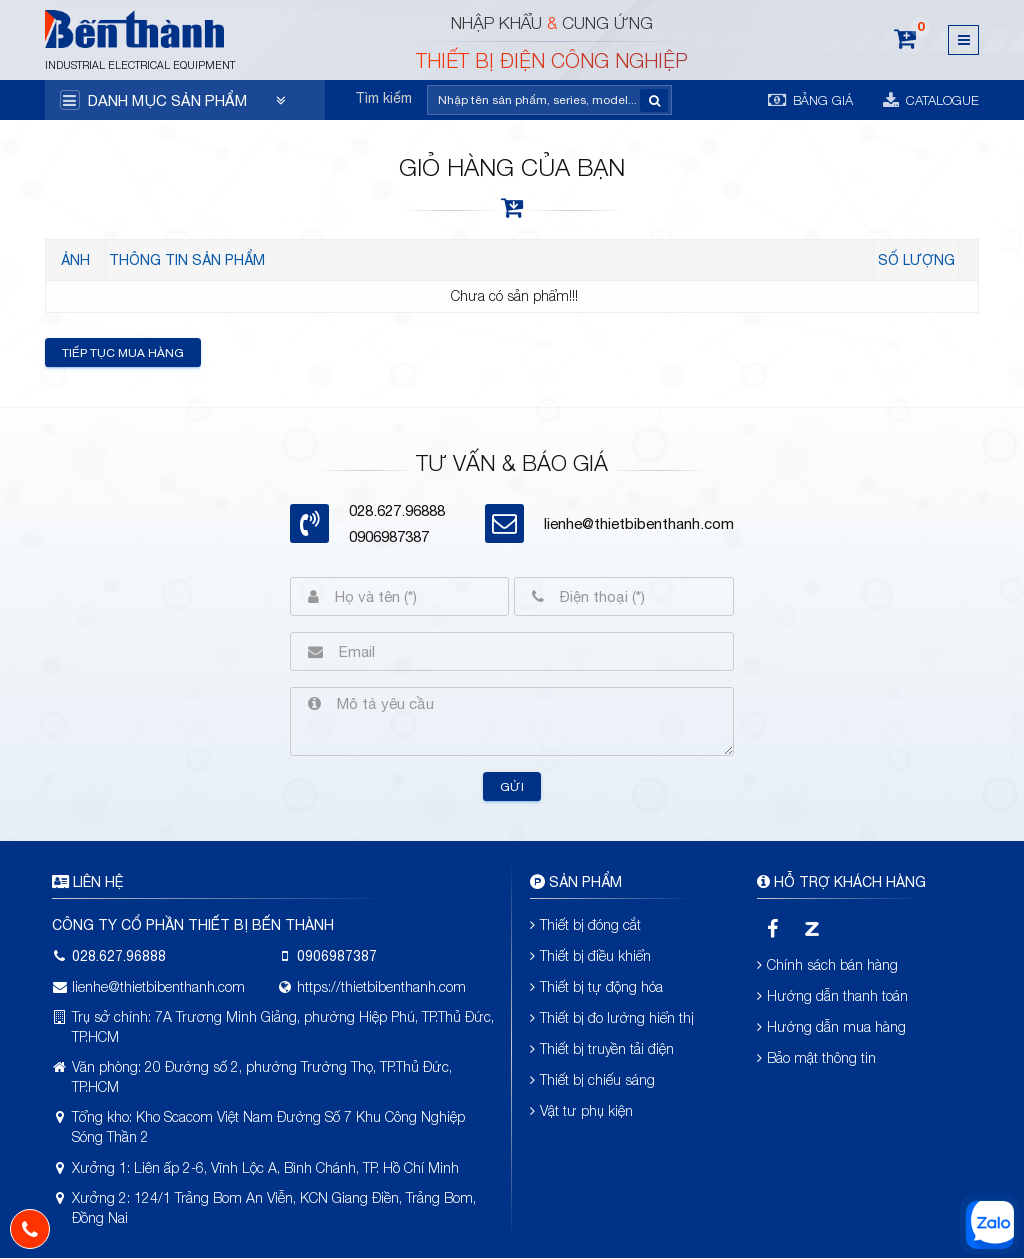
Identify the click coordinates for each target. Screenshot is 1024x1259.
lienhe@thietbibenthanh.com (639, 523)
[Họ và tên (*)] (414, 596)
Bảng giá (810, 99)
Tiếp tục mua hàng (123, 353)
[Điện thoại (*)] (638, 596)
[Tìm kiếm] (537, 100)
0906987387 (389, 536)
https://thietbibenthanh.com (381, 986)
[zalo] (812, 929)
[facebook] (772, 929)
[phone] (30, 1229)
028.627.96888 (119, 956)
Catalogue (931, 100)
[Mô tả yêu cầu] (527, 721)
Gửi (512, 787)
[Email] (528, 651)
